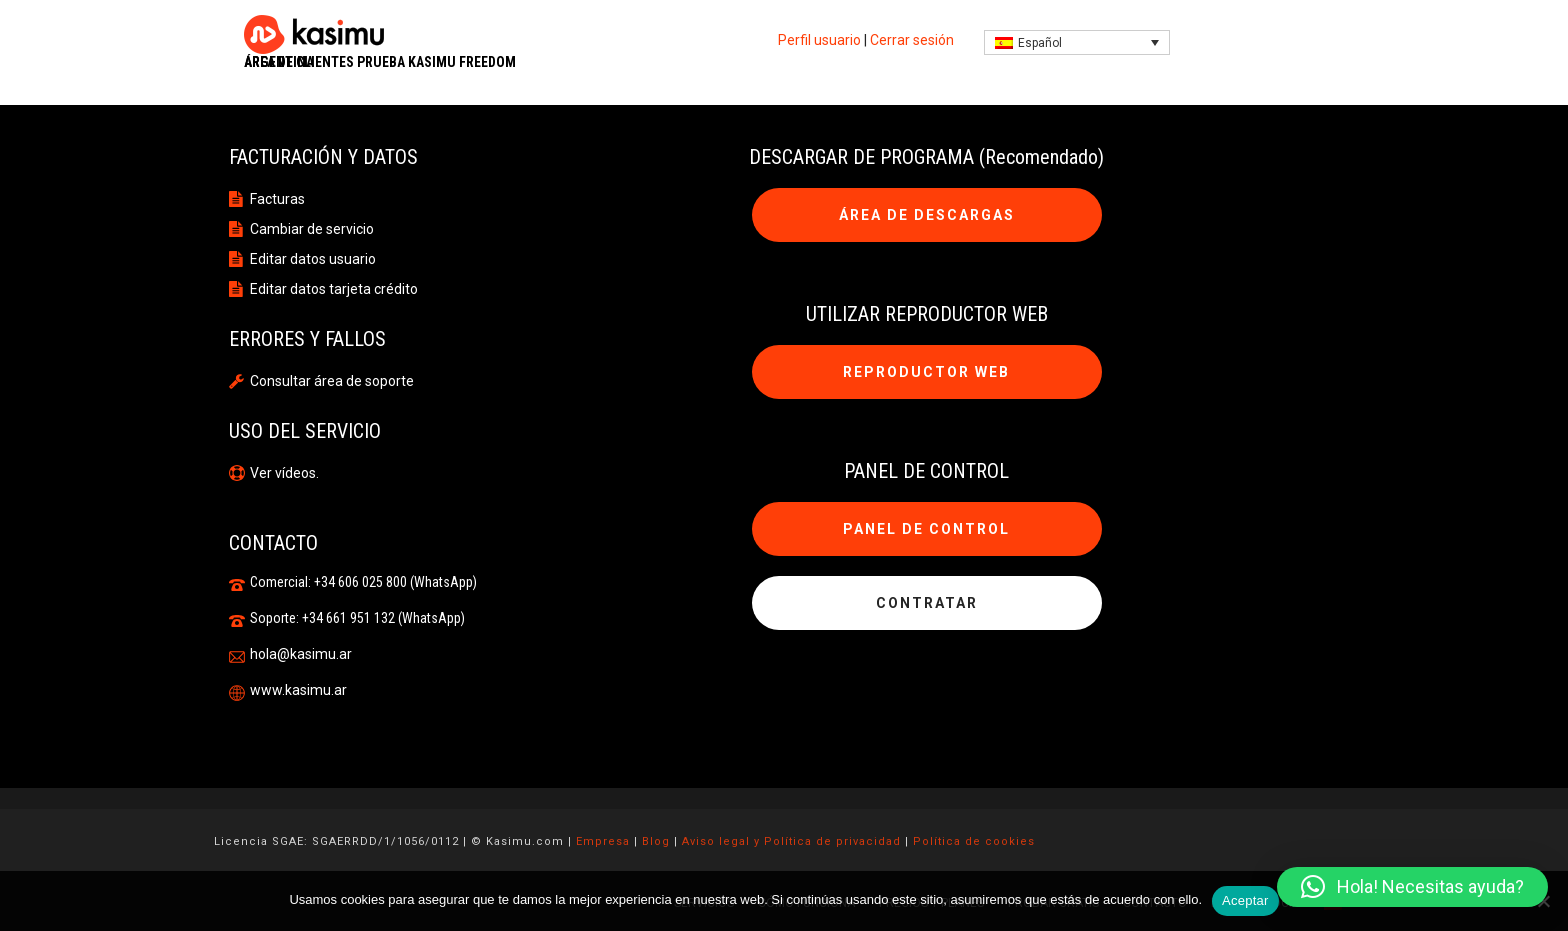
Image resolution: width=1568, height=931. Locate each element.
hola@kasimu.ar (301, 654)
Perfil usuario (819, 40)
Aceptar (1245, 900)
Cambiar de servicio (312, 229)
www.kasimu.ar (298, 690)
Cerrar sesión (912, 40)
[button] (1412, 887)
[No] (1543, 901)
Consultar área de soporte (332, 381)
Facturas (277, 199)
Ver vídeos (283, 473)
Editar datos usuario (313, 259)
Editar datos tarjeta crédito (334, 289)
